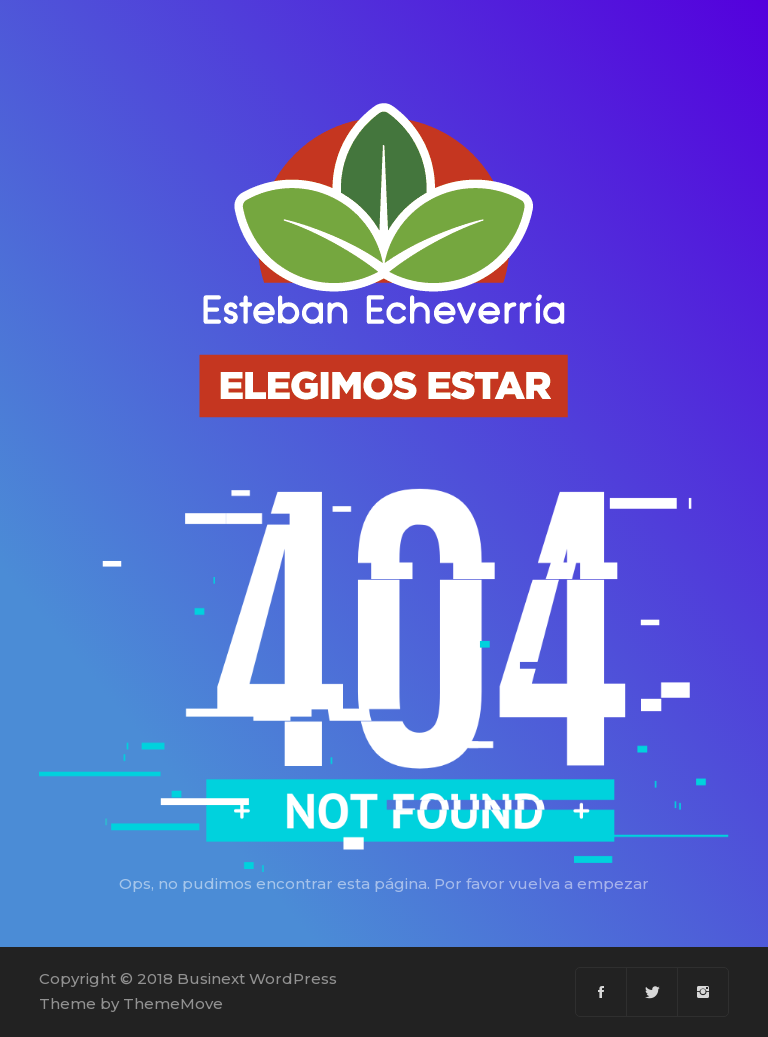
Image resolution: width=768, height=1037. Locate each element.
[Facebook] (601, 992)
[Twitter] (652, 992)
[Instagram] (703, 992)
